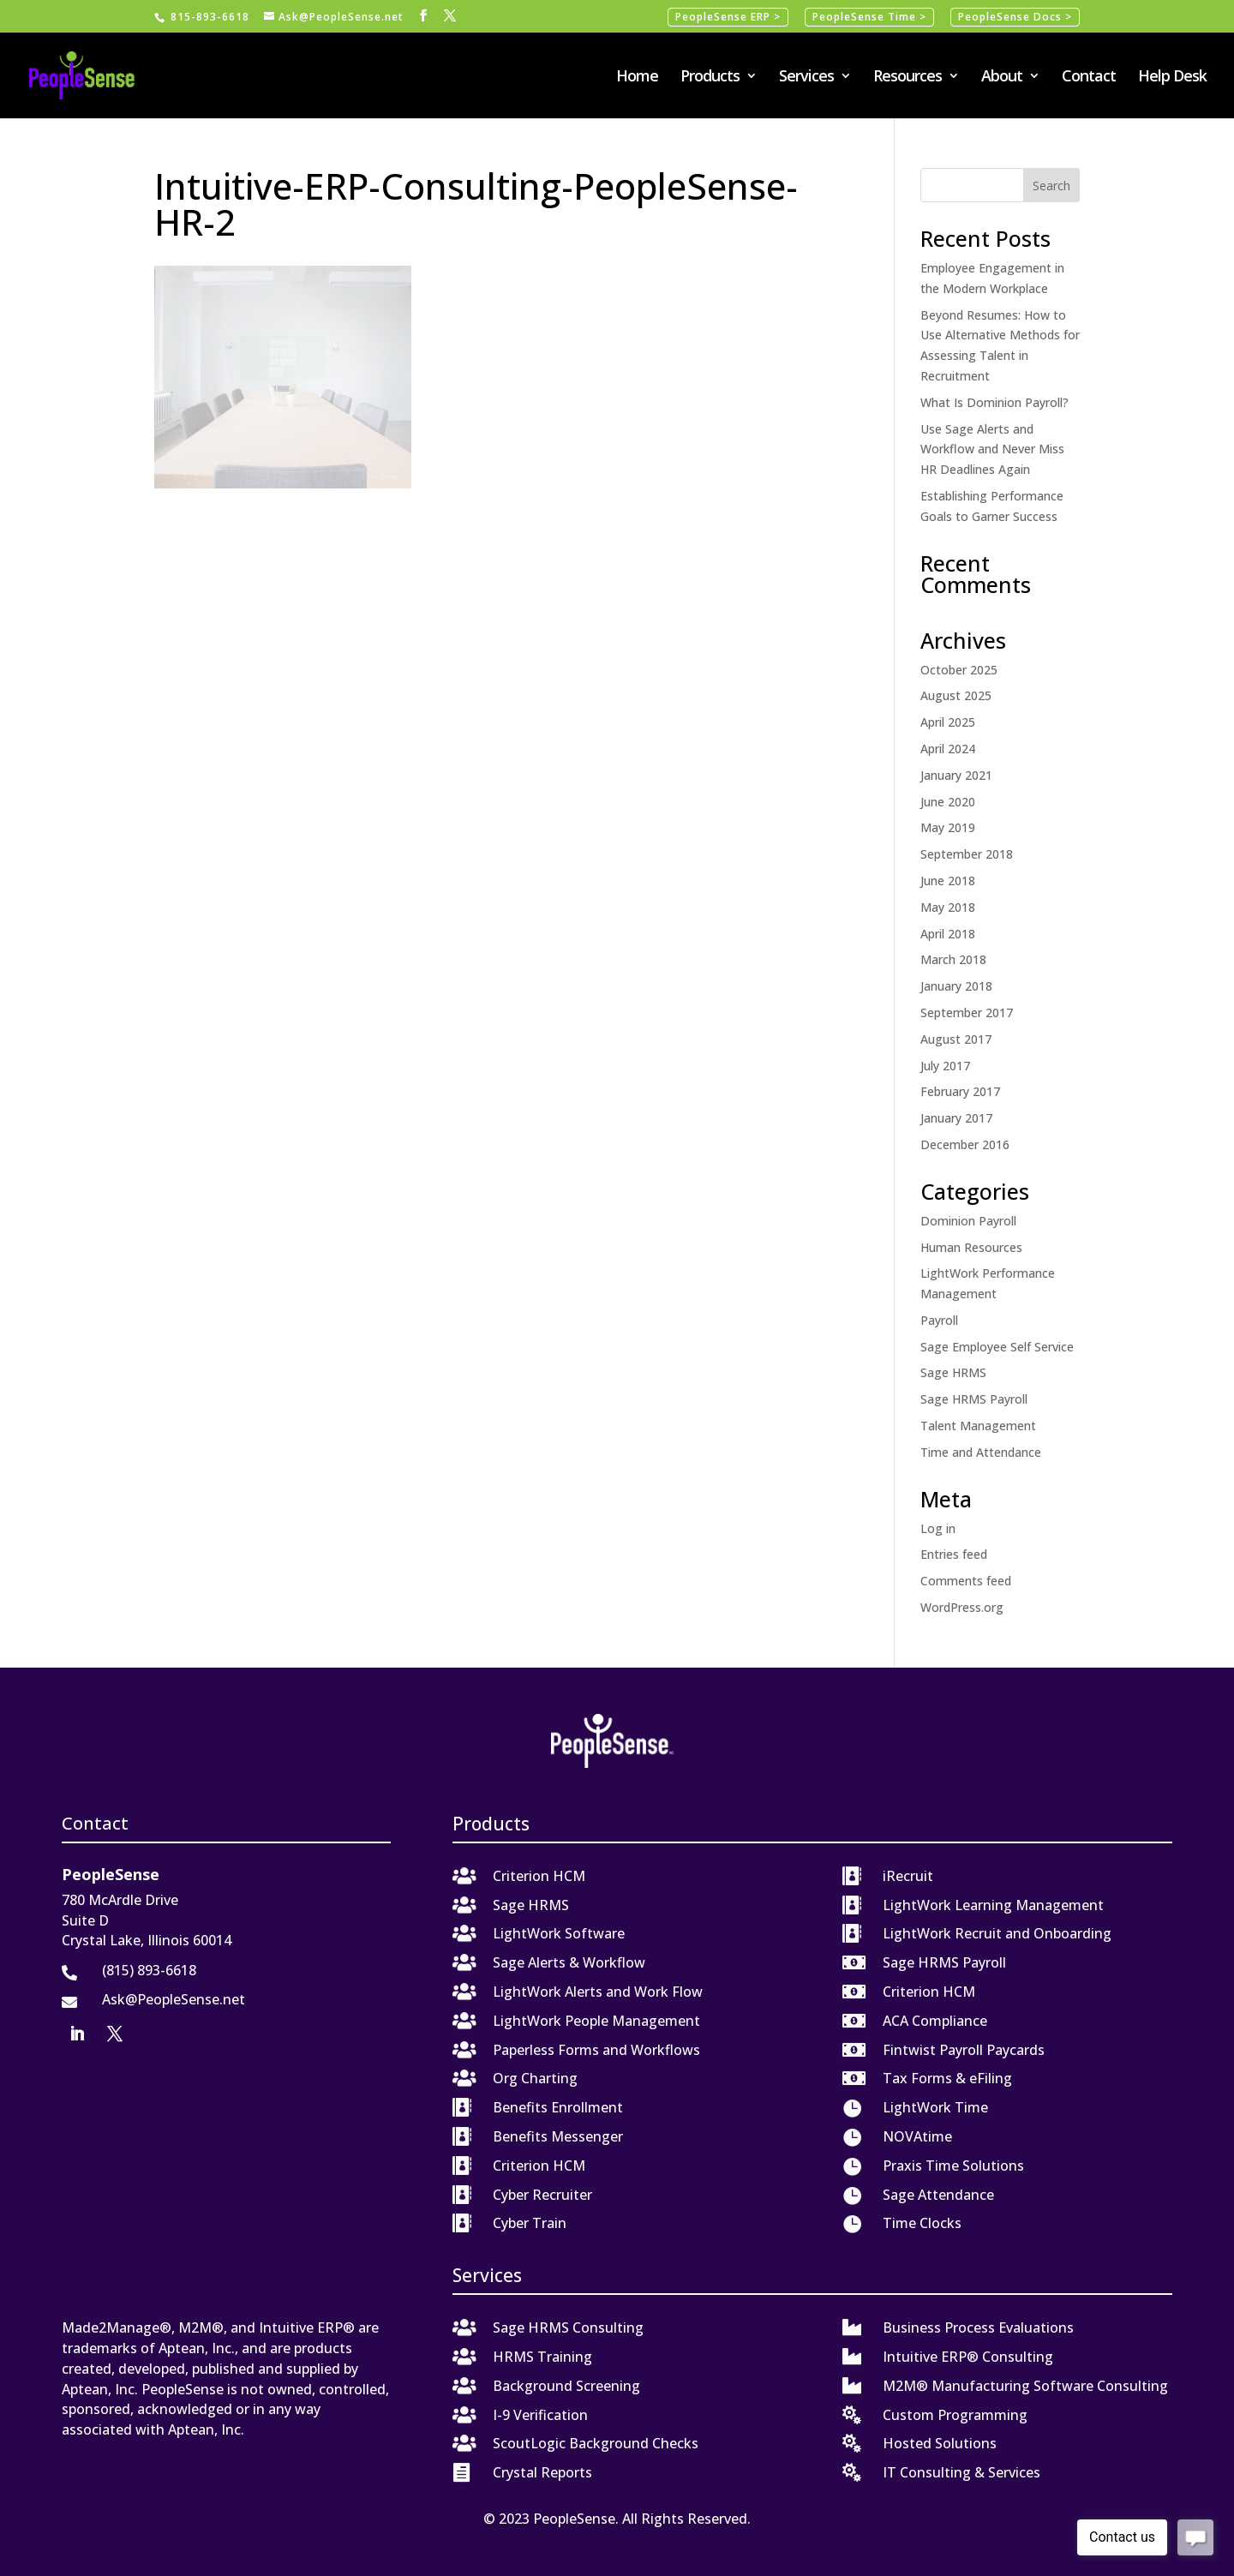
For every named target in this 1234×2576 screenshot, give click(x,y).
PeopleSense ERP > (728, 16)
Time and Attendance (980, 1452)
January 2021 (956, 775)
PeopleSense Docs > (1015, 16)
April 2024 (947, 748)
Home (637, 77)
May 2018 (947, 907)
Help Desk (1172, 77)
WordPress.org (961, 1607)
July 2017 (945, 1065)
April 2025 (947, 722)
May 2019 (947, 827)
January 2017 (956, 1118)
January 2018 (956, 986)
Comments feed (965, 1581)
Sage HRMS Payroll (973, 1399)
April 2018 (947, 934)
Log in (937, 1528)
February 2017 (960, 1091)
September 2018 (966, 854)
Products (710, 77)
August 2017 (955, 1039)
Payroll (939, 1320)
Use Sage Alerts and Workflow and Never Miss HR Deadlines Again (992, 449)
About (1001, 77)
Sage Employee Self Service (997, 1347)
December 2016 (964, 1144)
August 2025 (955, 695)
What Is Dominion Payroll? (994, 402)
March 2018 (953, 959)
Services (806, 77)
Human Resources (971, 1247)
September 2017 (966, 1012)
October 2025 (958, 670)
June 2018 (947, 880)
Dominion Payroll (968, 1221)
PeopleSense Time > (869, 16)
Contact (1089, 77)
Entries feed (953, 1554)
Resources (907, 77)
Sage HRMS (953, 1372)
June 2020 (947, 802)
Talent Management (978, 1425)
